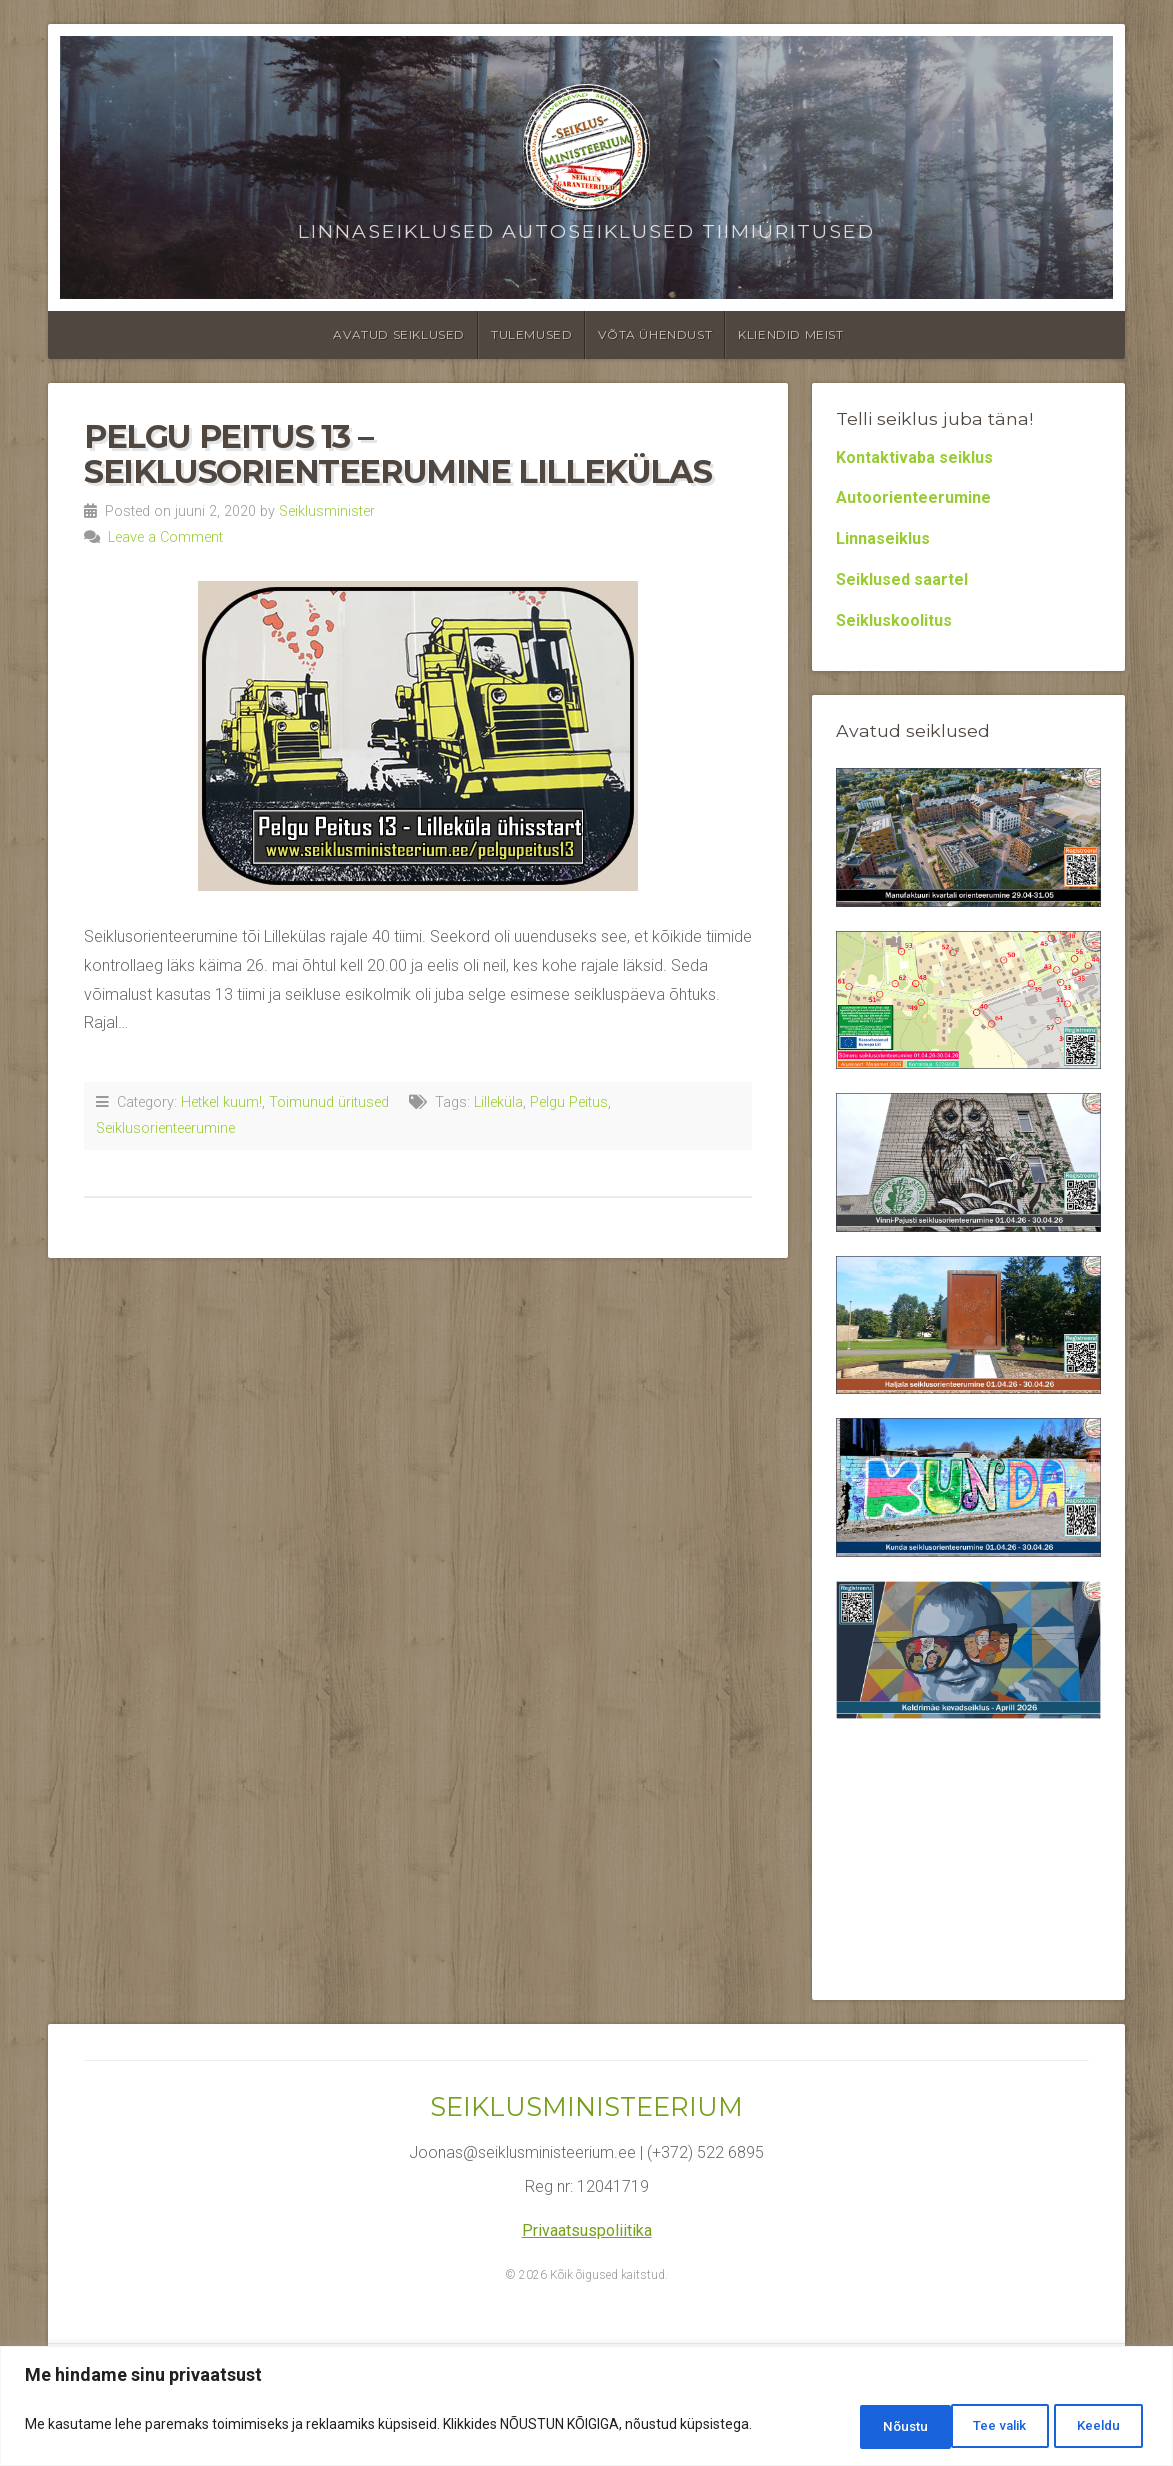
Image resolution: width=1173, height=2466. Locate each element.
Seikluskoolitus (894, 620)
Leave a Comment (165, 537)
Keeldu (983, 2427)
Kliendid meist (790, 334)
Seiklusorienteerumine (165, 1128)
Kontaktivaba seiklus (914, 457)
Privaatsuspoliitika (587, 2230)
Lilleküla (498, 1102)
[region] (586, 2408)
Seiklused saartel (902, 579)
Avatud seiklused (399, 334)
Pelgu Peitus (569, 1102)
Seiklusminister (327, 511)
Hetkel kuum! (221, 1102)
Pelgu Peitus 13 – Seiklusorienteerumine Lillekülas (397, 454)
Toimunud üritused (329, 1102)
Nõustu (1095, 2427)
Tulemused (531, 334)
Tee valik (866, 2427)
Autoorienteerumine (913, 497)
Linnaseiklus (883, 538)
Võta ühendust (655, 334)
